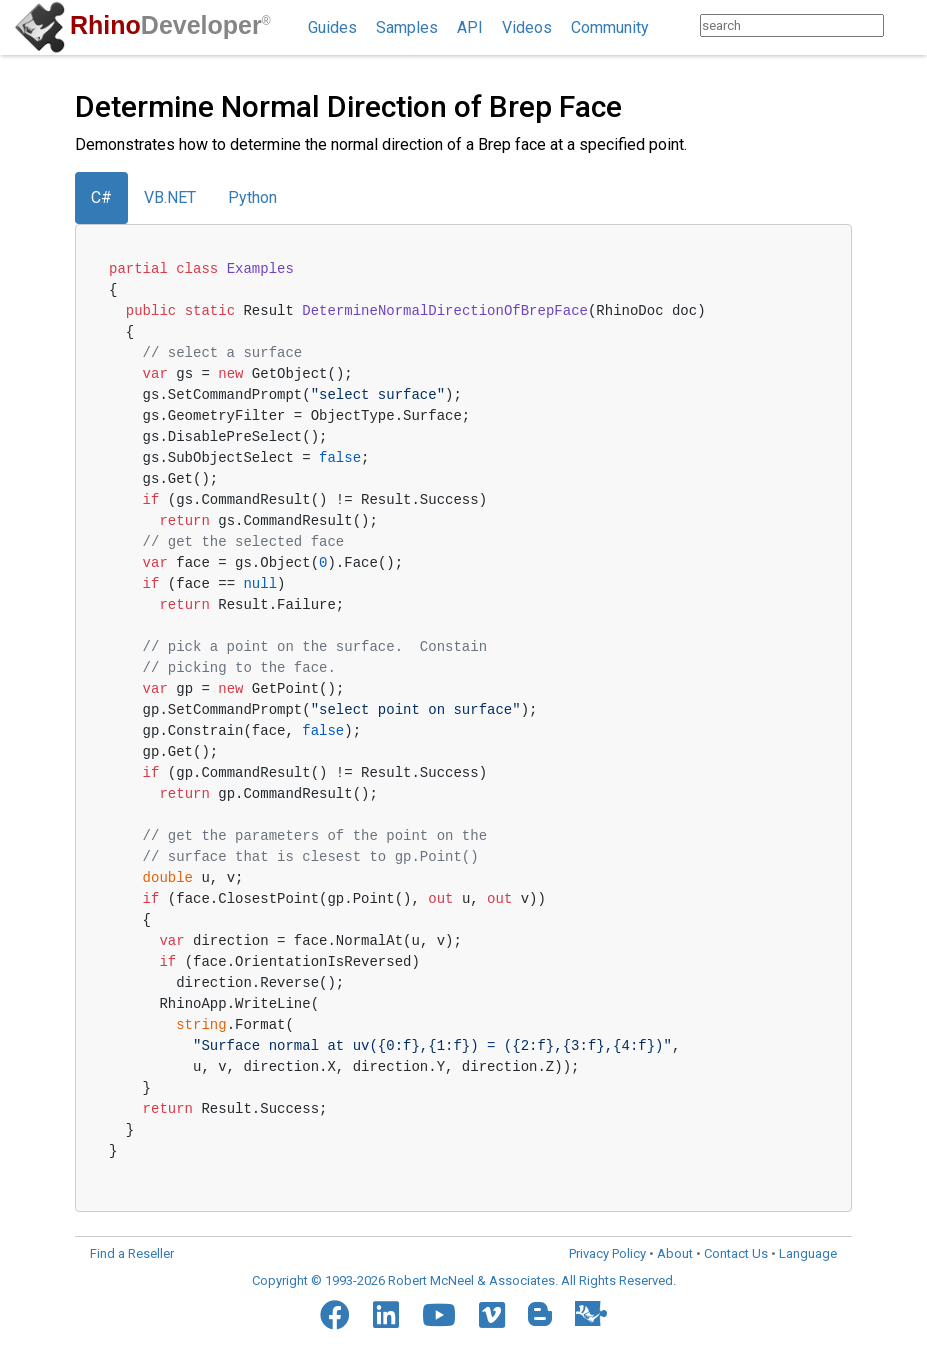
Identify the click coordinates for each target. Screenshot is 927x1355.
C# (101, 197)
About (675, 1253)
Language (808, 1253)
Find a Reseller (132, 1253)
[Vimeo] (492, 1315)
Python (252, 197)
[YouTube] (439, 1315)
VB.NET (170, 197)
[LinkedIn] (386, 1315)
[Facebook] (335, 1315)
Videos (527, 27)
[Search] (903, 25)
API (470, 27)
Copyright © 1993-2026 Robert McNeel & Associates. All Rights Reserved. (464, 1280)
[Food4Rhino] (591, 1313)
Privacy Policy (607, 1253)
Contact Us (736, 1253)
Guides (332, 27)
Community (610, 27)
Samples (407, 27)
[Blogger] (540, 1314)
